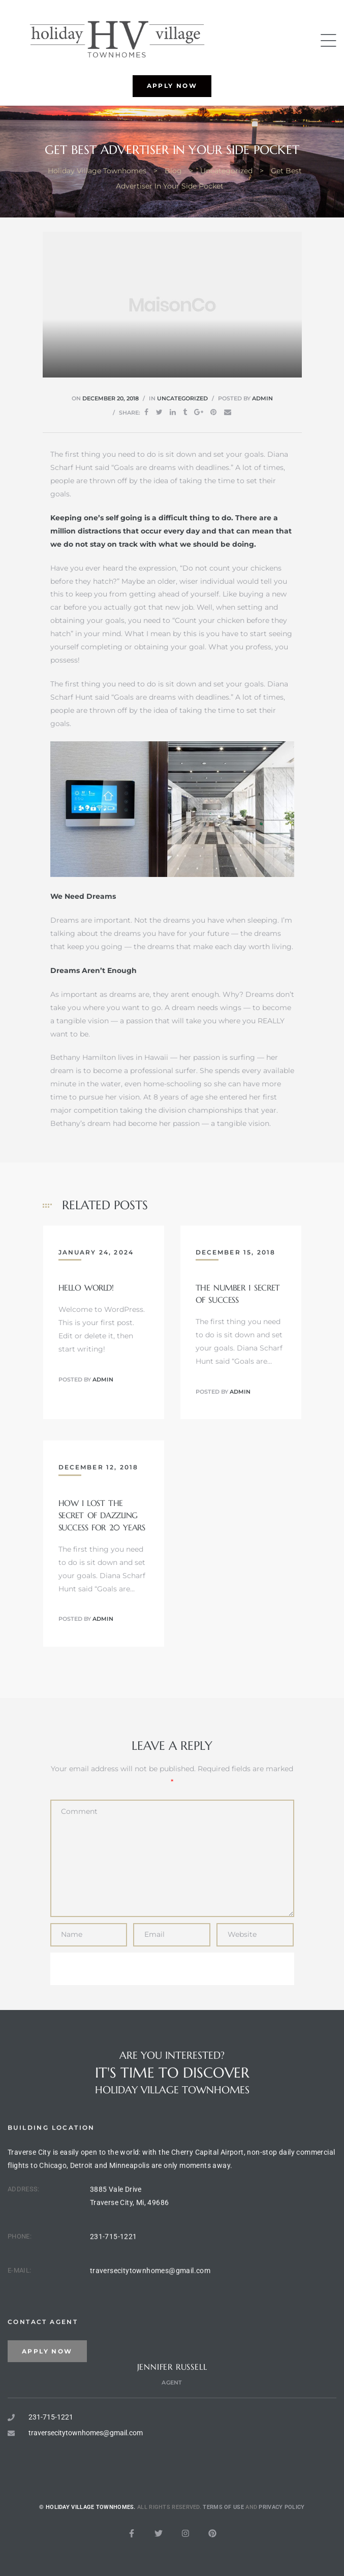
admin (262, 398)
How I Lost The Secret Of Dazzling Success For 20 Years (101, 1515)
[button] (172, 86)
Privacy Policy (281, 2542)
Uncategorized (182, 398)
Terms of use (223, 2542)
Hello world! (86, 1287)
